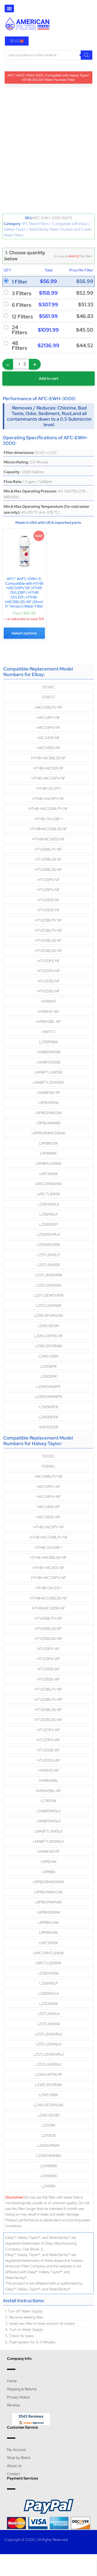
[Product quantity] (21, 364)
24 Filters (19, 330)
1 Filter (19, 281)
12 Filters (22, 316)
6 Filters (21, 305)
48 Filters (19, 346)
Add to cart (48, 378)
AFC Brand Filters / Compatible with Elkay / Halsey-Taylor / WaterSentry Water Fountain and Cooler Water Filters (48, 229)
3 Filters (21, 293)
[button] (9, 8)
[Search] (86, 55)
